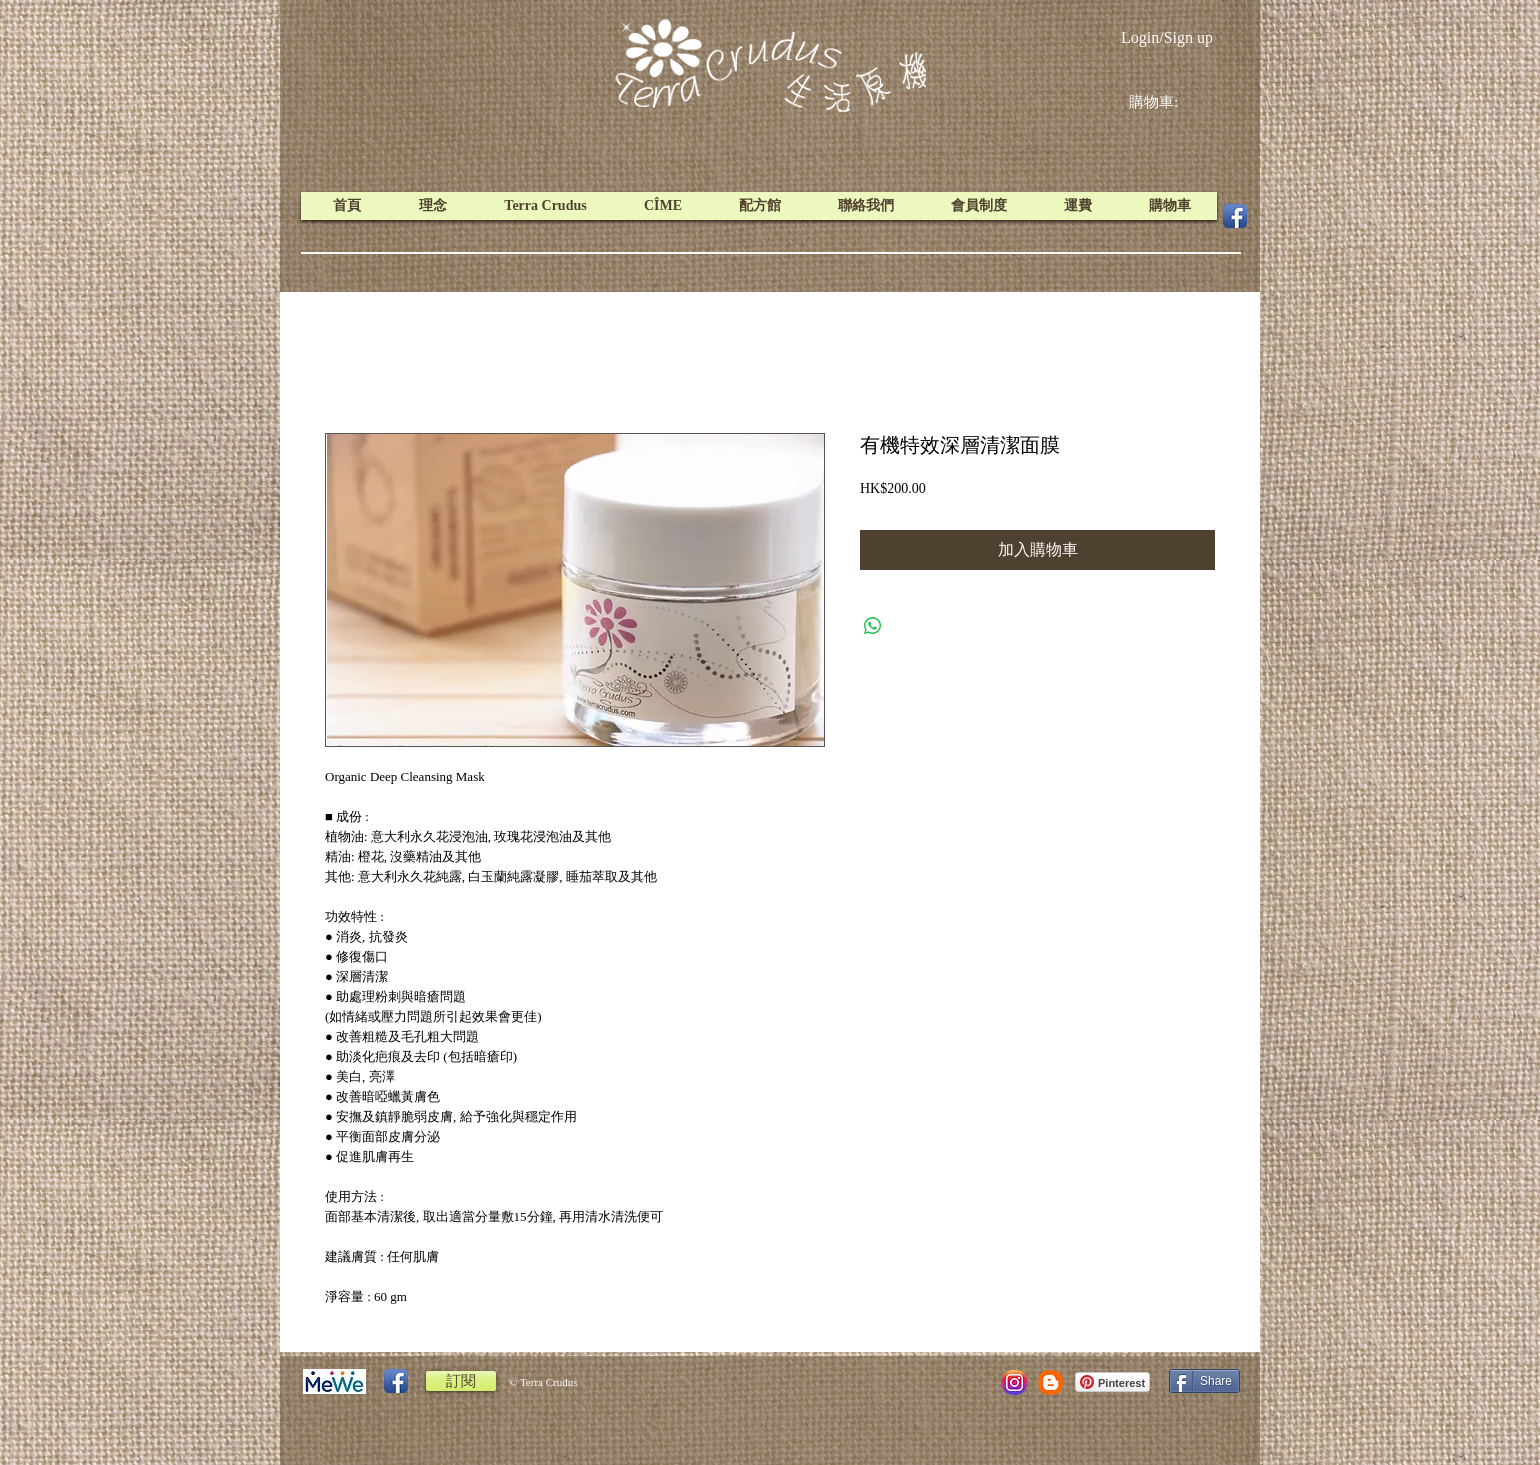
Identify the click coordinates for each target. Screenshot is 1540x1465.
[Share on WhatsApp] (873, 626)
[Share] (1204, 1381)
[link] (1169, 102)
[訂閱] (461, 1381)
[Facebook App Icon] (1235, 216)
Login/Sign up (1167, 37)
